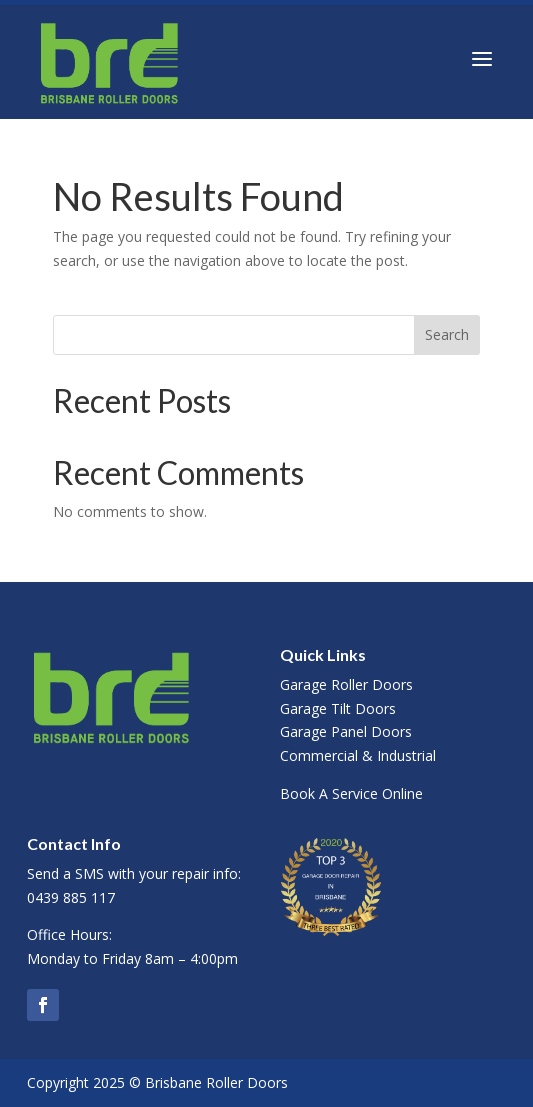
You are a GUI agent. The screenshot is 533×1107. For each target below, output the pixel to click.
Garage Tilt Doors (338, 708)
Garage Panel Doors (346, 731)
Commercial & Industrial (358, 755)
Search (447, 334)
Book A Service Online (351, 793)
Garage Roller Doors (346, 684)
